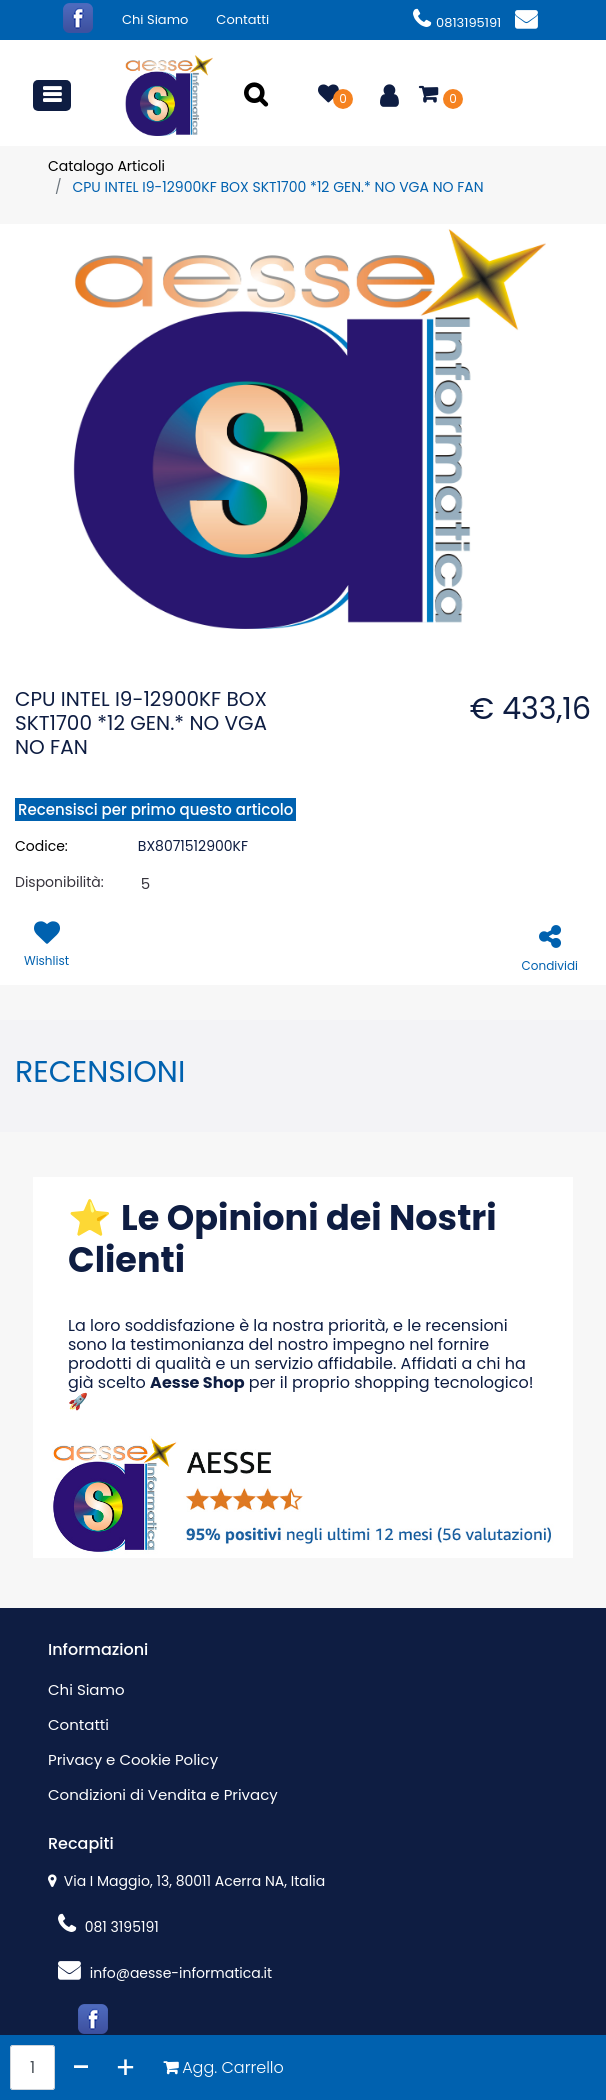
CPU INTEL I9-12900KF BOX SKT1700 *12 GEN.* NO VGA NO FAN (277, 187)
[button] (258, 96)
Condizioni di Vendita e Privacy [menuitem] (163, 1794)
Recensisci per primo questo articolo (155, 809)
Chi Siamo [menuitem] (155, 19)
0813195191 (457, 22)
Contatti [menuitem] (242, 19)
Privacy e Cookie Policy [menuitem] (133, 1759)
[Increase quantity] (125, 2067)
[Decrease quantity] (81, 2067)
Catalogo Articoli (106, 166)
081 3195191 (108, 1927)
